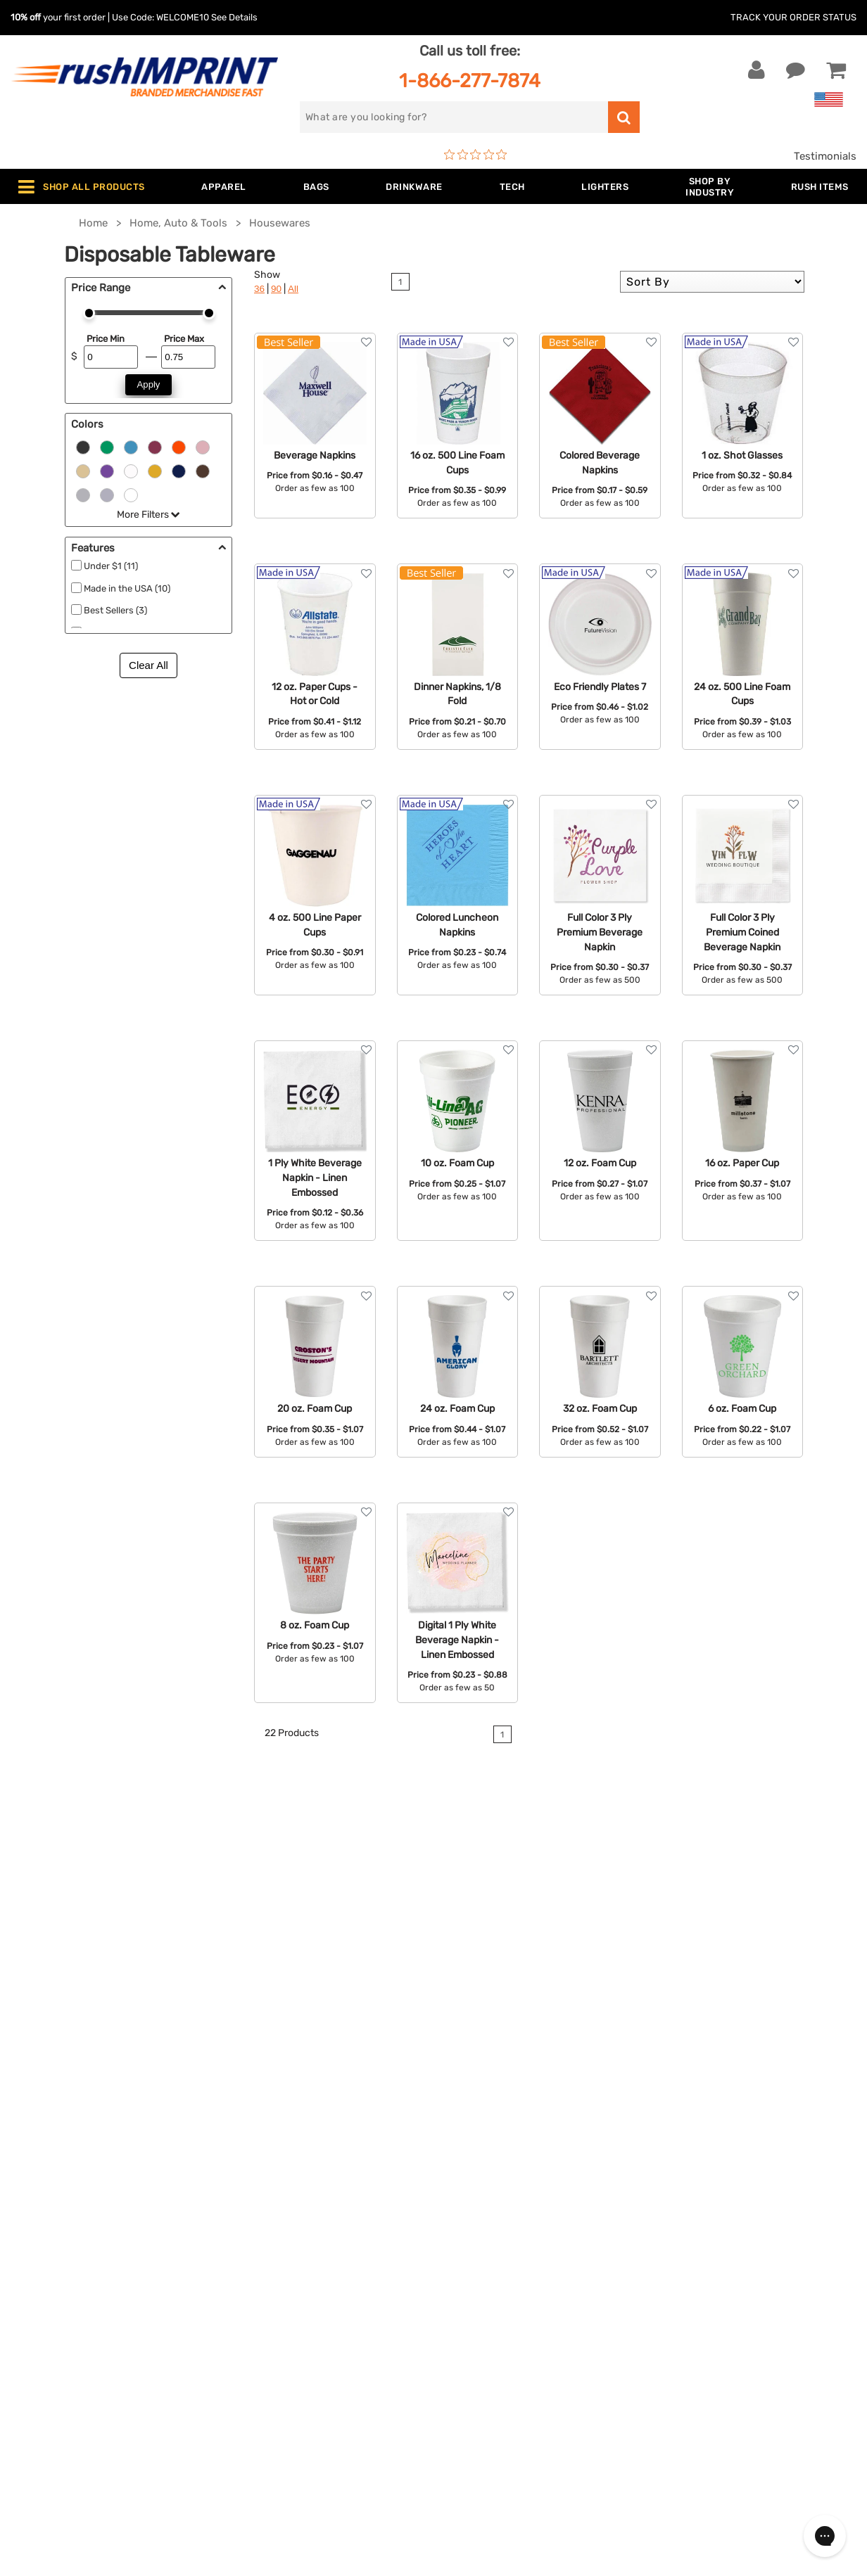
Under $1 (255, 2414)
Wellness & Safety (276, 2328)
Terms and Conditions (498, 2306)
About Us (467, 2199)
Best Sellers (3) (115, 610)
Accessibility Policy (492, 2349)
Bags (245, 2242)
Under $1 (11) (111, 566)
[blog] (709, 2326)
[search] (454, 117)
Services (465, 2242)
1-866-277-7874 (469, 80)
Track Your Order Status (793, 17)
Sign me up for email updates (742, 2235)
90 (276, 288)
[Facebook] (666, 2326)
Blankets (254, 2371)
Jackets (252, 2220)
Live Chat (55, 2220)
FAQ (454, 2263)
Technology (261, 2285)
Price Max (184, 338)
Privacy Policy (479, 2328)
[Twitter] (687, 2326)
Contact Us (56, 2199)
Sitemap (464, 2371)
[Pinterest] (729, 2326)
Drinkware (258, 2263)
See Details (234, 17)
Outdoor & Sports (276, 2306)
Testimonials (825, 156)
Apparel (252, 2199)
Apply (148, 384)
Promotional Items (278, 2349)
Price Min (106, 338)
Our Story (467, 2220)
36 (259, 288)
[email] (740, 2206)
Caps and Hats (269, 2392)
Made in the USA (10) (127, 588)
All (293, 288)
